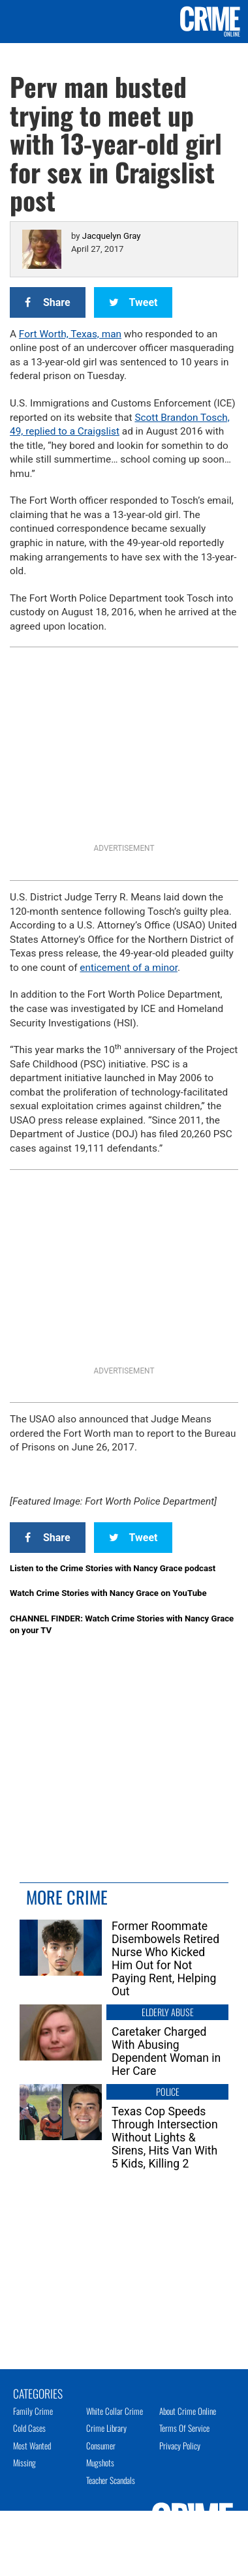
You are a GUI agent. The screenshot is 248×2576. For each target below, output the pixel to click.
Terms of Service (184, 2427)
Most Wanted (32, 2445)
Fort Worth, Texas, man (70, 334)
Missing (24, 2462)
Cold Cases (29, 2427)
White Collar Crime (114, 2410)
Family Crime (33, 2410)
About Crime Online (187, 2410)
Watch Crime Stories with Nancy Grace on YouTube (108, 1593)
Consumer (101, 2445)
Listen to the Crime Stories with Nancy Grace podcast (112, 1568)
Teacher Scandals (110, 2480)
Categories (38, 2392)
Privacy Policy (179, 2445)
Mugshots (100, 2462)
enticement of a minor (129, 968)
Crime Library (106, 2427)
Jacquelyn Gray (111, 236)
